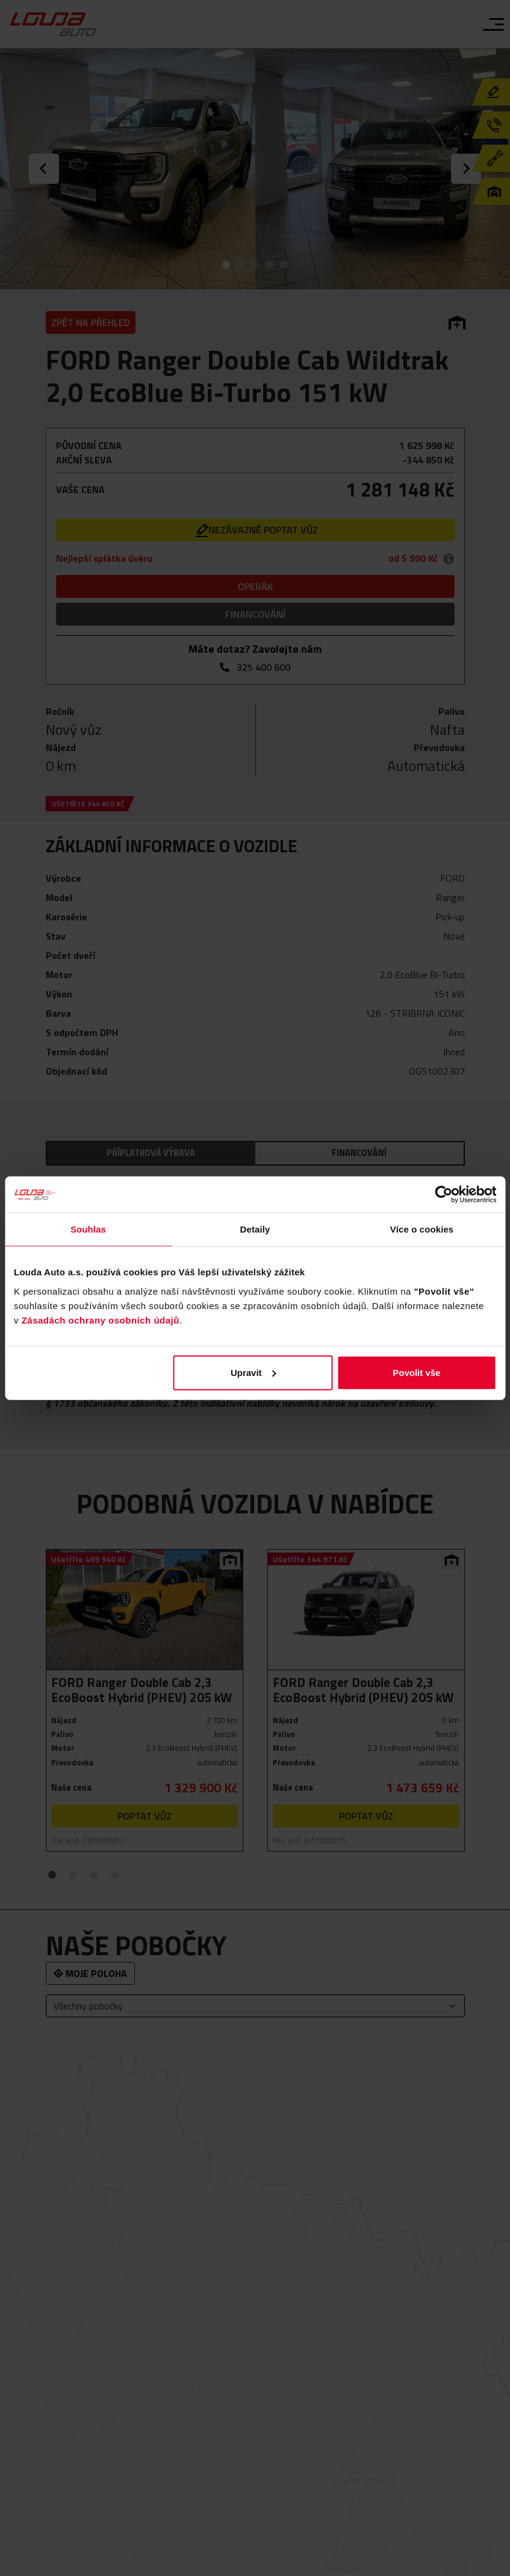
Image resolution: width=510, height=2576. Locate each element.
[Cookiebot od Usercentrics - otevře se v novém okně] (443, 1195)
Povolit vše (416, 1372)
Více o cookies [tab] (422, 1229)
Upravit (253, 1372)
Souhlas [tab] (88, 1229)
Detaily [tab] (255, 1229)
